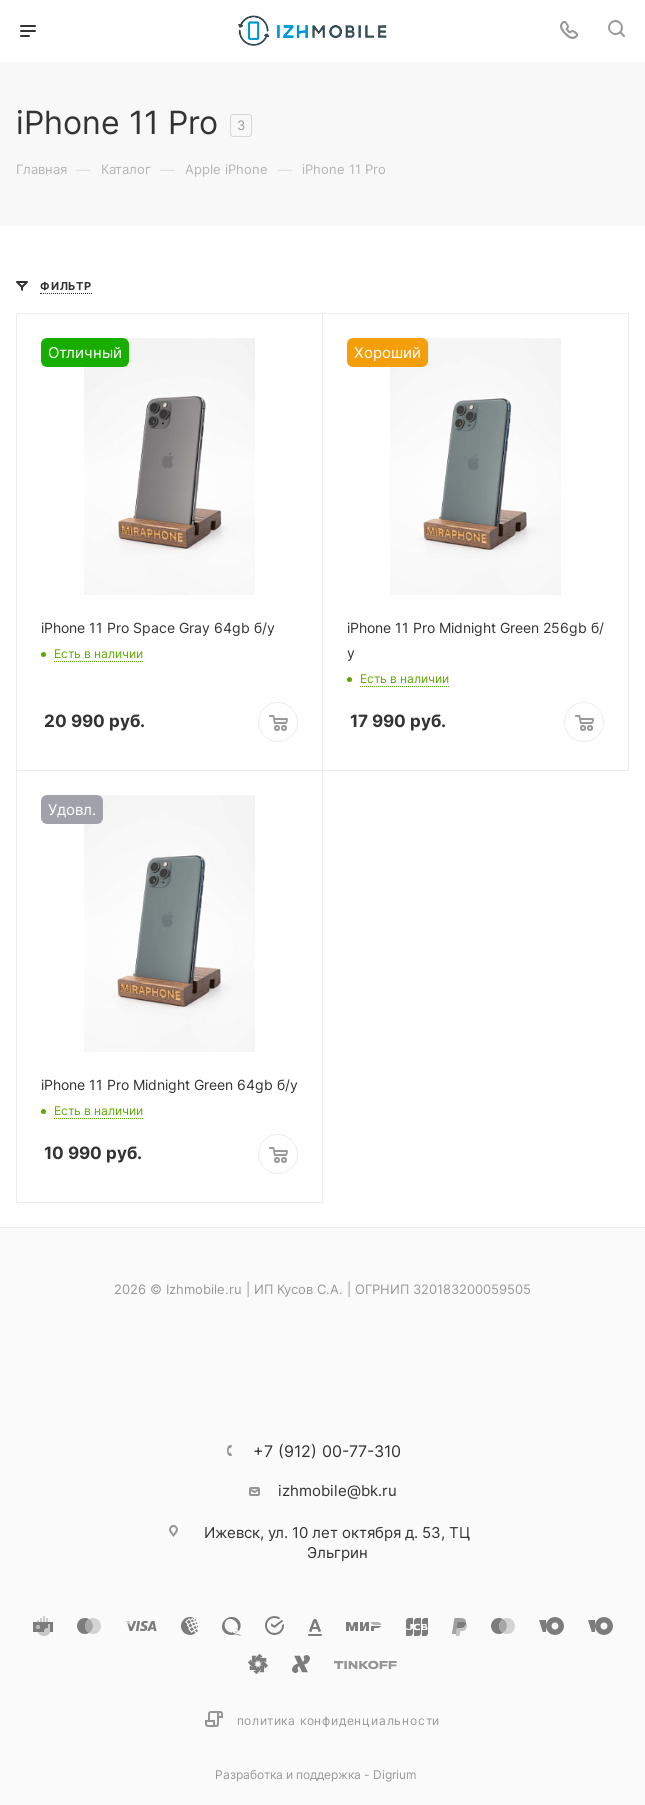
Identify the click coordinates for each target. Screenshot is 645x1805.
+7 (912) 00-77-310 (327, 1451)
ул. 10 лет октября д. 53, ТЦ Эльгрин (337, 1542)
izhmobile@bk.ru (337, 1490)
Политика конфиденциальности (339, 1720)
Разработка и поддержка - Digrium (315, 1774)
